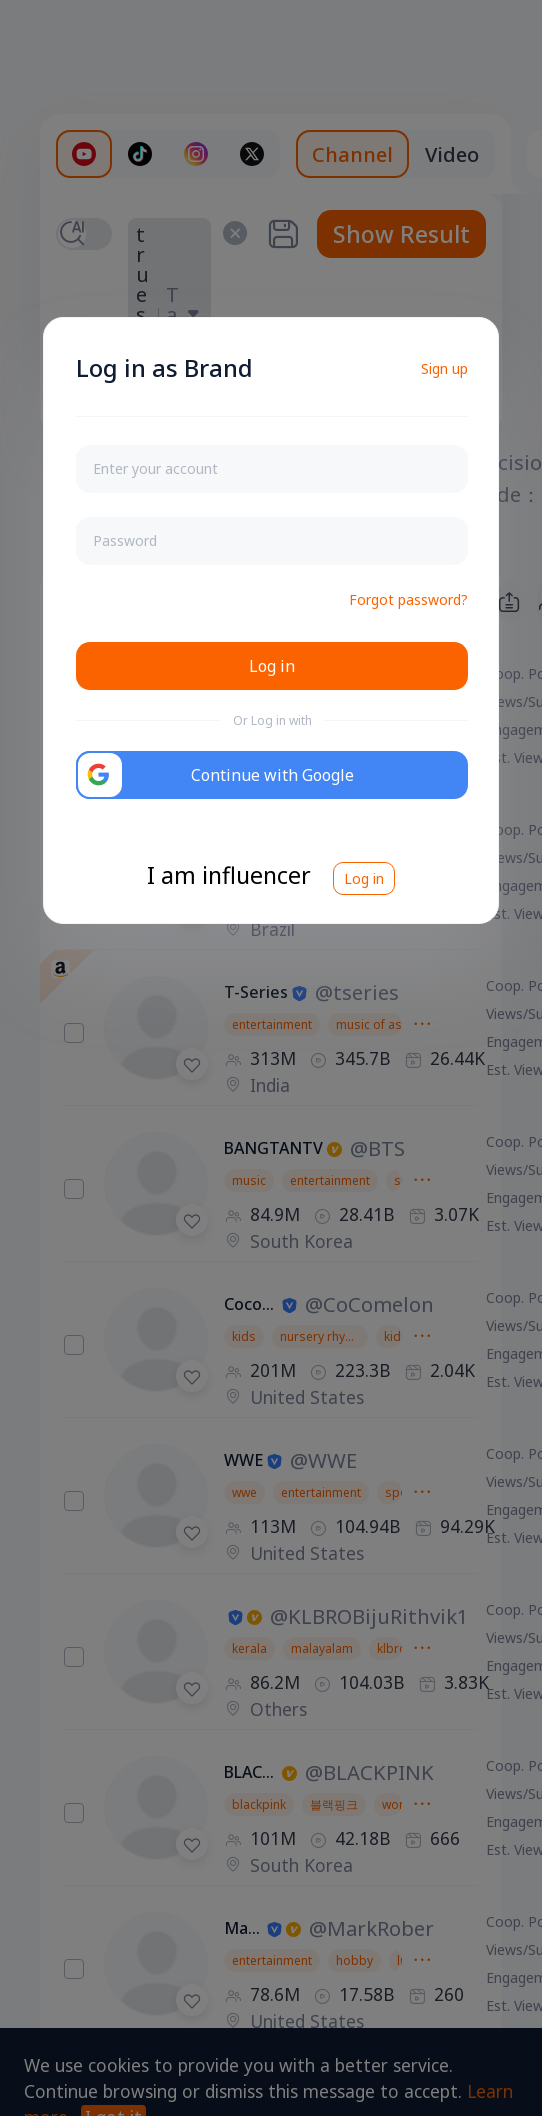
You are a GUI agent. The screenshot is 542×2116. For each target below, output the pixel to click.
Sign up (444, 368)
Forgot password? (408, 599)
